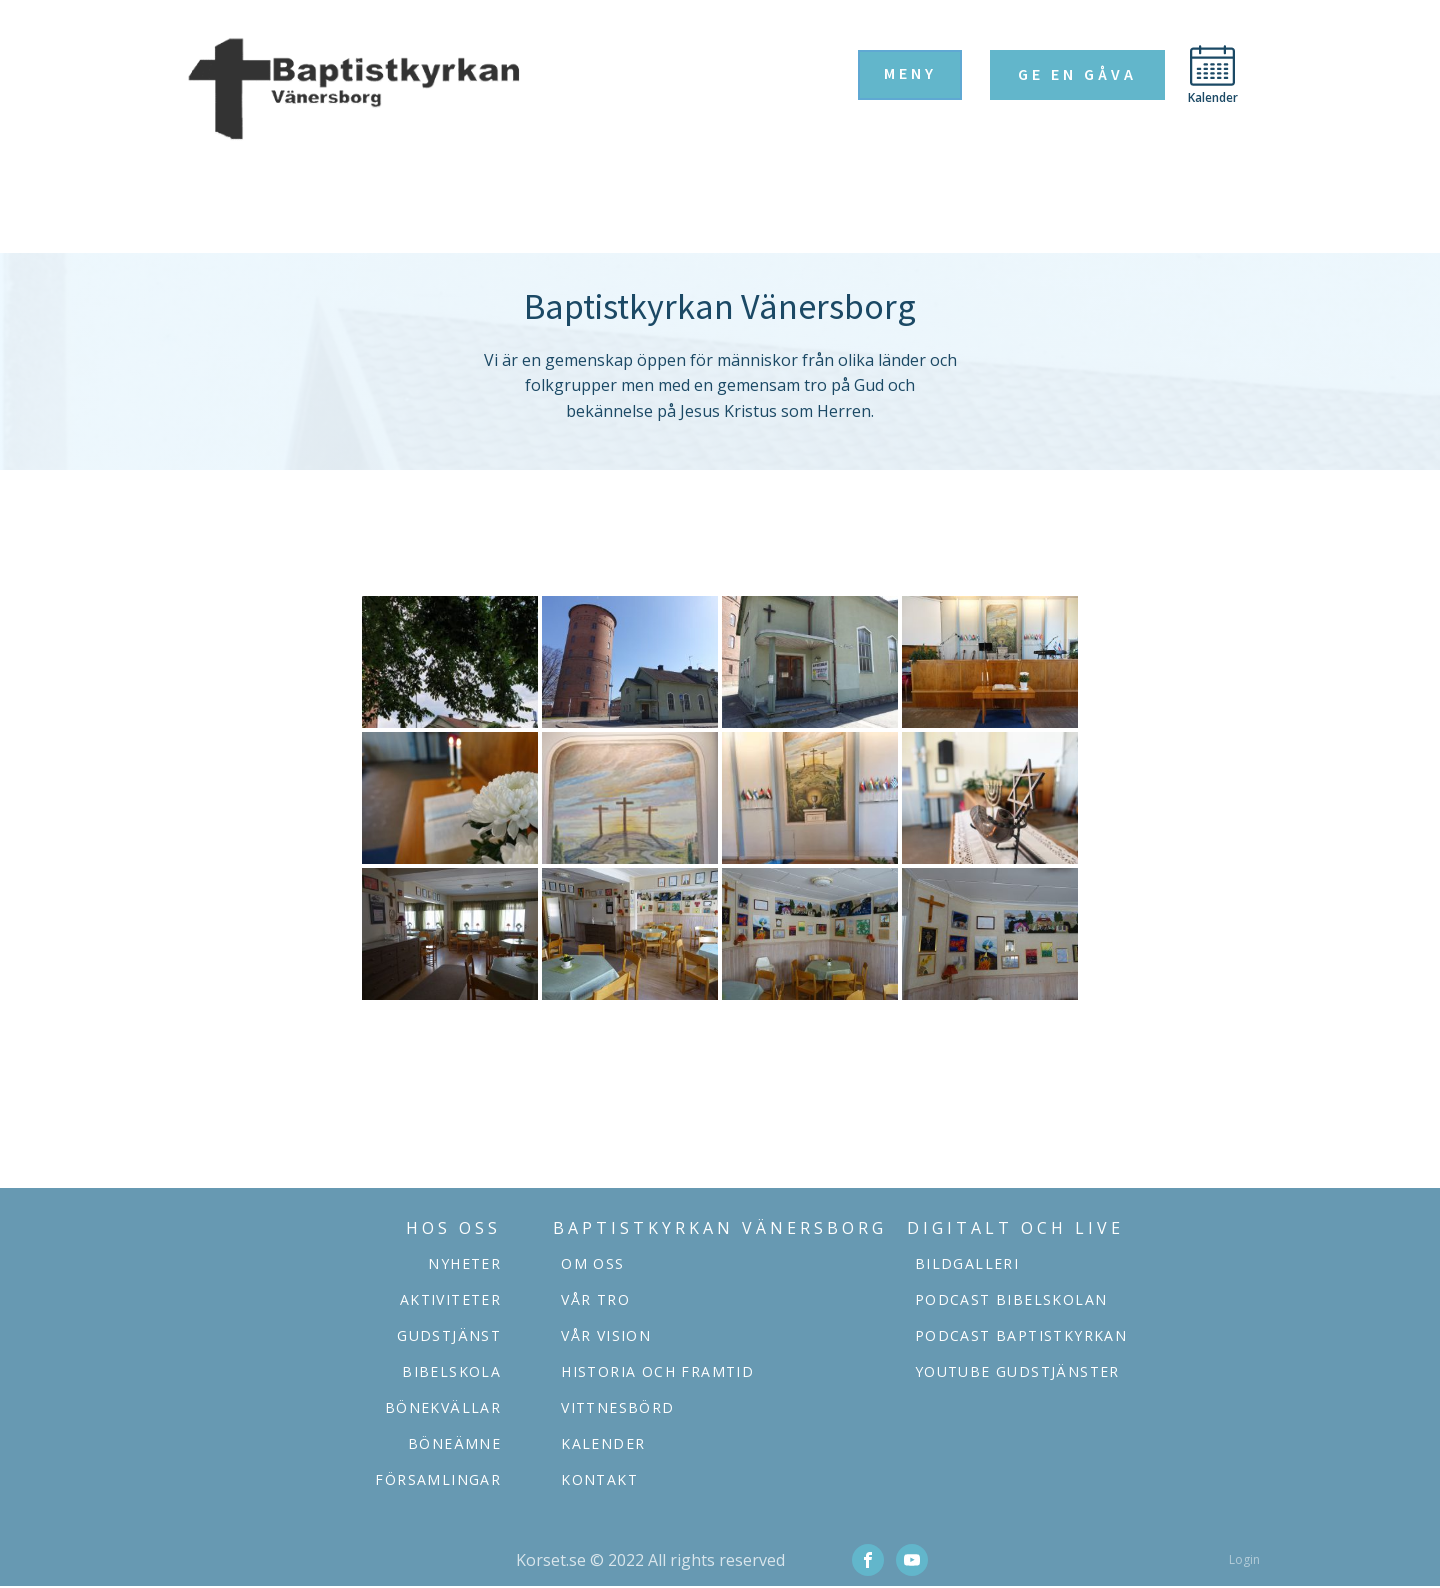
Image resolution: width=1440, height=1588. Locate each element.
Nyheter (464, 1263)
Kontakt (599, 1479)
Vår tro (595, 1299)
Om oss (592, 1263)
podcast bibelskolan (1011, 1299)
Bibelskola (451, 1371)
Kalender (603, 1443)
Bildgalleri (967, 1263)
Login (1244, 1559)
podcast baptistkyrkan (1021, 1335)
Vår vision (606, 1335)
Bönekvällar (443, 1407)
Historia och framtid (657, 1371)
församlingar (438, 1479)
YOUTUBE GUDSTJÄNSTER (1017, 1371)
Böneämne (454, 1443)
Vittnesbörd (617, 1407)
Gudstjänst (449, 1335)
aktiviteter (450, 1299)
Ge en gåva (1077, 74)
